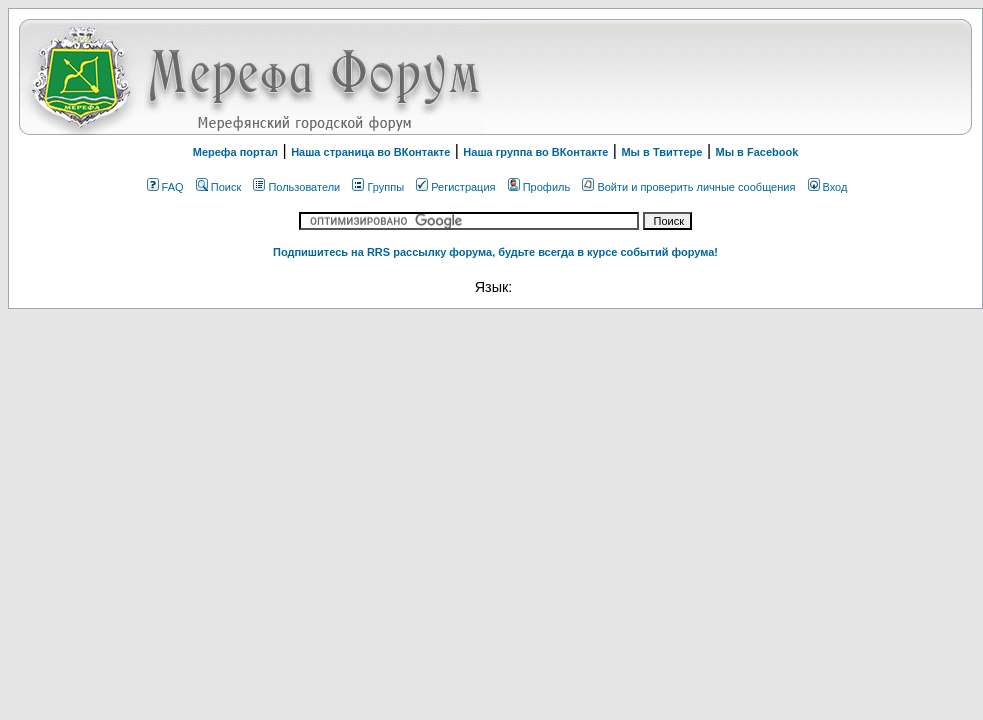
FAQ (165, 187)
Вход (828, 187)
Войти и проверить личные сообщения (688, 187)
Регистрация (455, 187)
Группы (378, 187)
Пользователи (296, 187)
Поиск (218, 187)
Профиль (539, 187)
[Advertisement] (718, 77)
